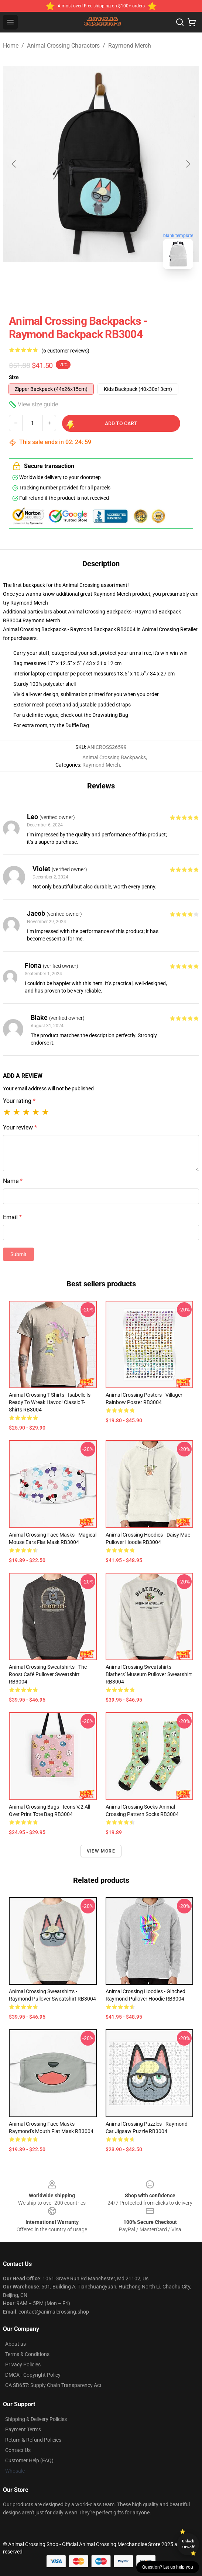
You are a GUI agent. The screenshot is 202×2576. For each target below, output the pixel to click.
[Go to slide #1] (82, 291)
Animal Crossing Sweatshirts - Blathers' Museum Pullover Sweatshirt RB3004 (149, 1674)
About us (15, 2344)
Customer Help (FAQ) (29, 2460)
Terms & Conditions (27, 2354)
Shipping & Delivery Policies (36, 2419)
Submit (18, 1254)
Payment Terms (23, 2429)
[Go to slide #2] (120, 291)
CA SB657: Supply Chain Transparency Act (53, 2385)
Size (14, 377)
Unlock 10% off (188, 2544)
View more (101, 1851)
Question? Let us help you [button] (167, 2567)
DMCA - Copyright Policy (33, 2375)
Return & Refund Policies (33, 2440)
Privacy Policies (23, 2364)
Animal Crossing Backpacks (114, 757)
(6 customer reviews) (65, 351)
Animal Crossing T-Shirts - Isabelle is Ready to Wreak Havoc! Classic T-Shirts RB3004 (49, 1402)
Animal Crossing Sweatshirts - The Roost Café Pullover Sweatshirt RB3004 (48, 1674)
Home (10, 45)
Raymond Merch (129, 45)
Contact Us (18, 2450)
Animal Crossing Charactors (63, 45)
